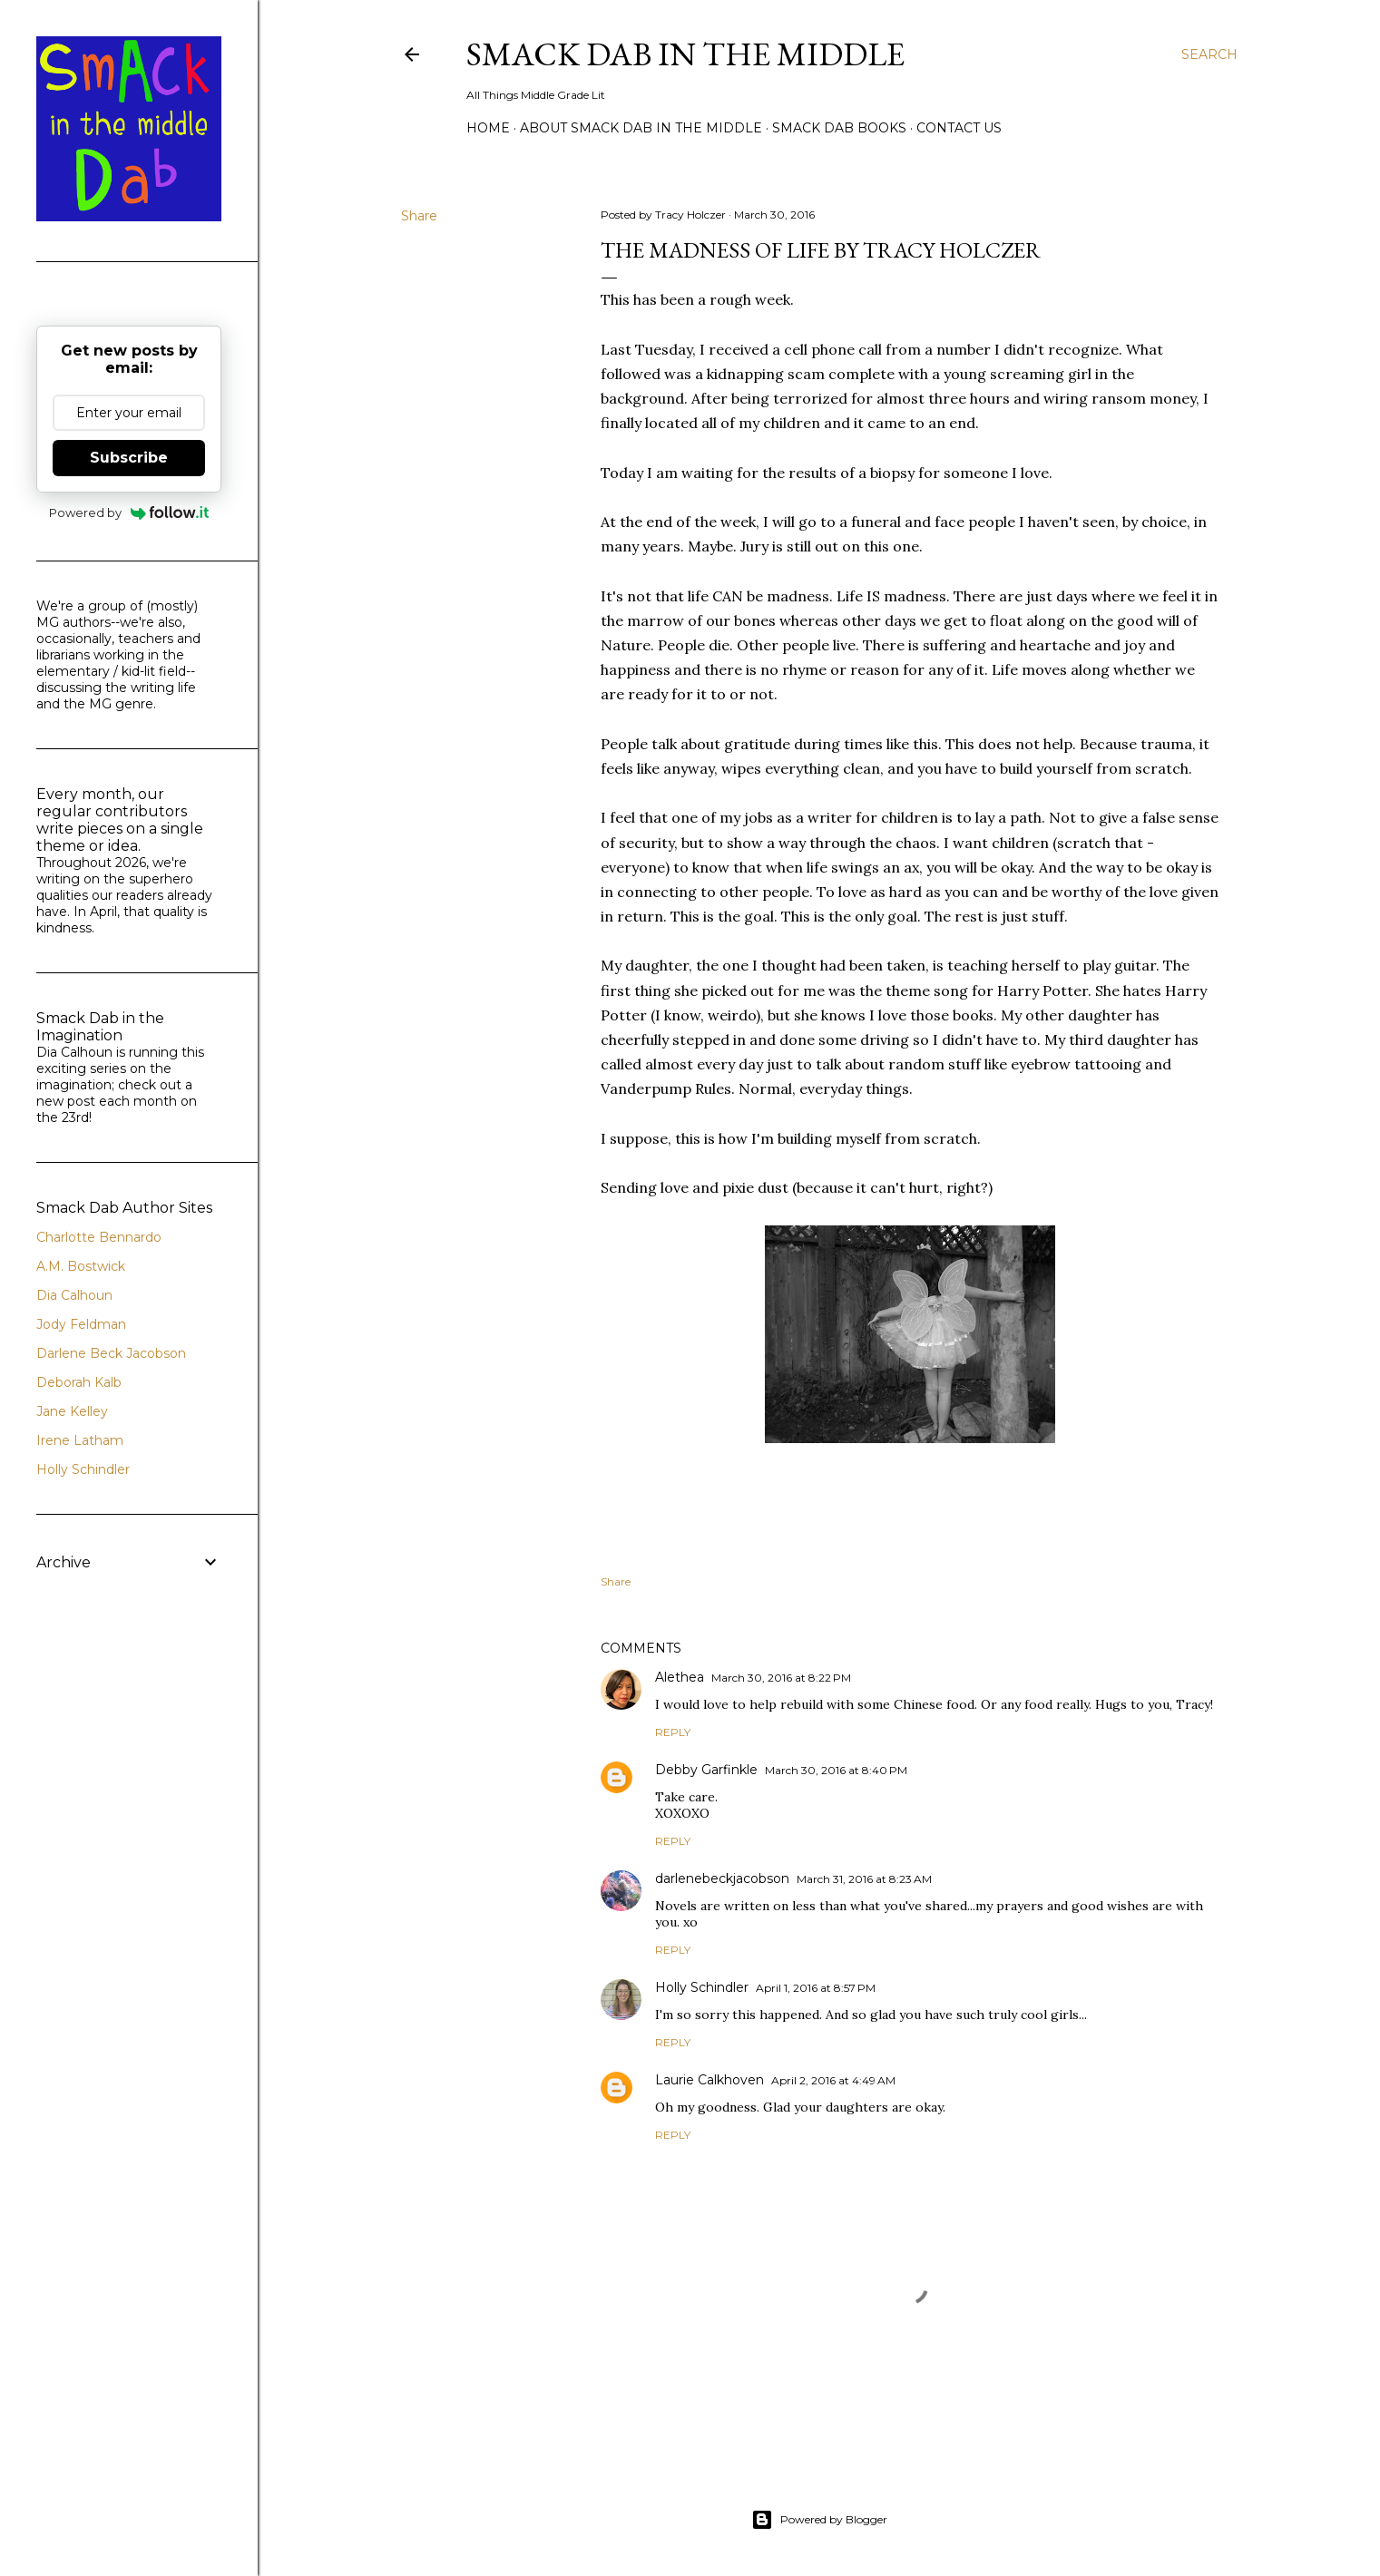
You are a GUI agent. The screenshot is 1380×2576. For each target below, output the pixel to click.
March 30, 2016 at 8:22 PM (781, 1677)
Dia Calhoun (74, 1295)
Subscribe (129, 457)
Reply (672, 1732)
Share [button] (419, 216)
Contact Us (959, 128)
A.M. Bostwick (80, 1266)
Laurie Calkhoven (709, 2080)
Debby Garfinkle (706, 1769)
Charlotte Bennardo (98, 1237)
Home (488, 128)
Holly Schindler (702, 1987)
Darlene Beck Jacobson (111, 1353)
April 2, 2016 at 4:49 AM (833, 2080)
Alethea (679, 1677)
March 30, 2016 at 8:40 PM (836, 1770)
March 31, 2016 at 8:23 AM (864, 1879)
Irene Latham (79, 1440)
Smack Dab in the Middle (685, 54)
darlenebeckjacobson (722, 1878)
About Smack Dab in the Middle (641, 128)
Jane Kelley (72, 1411)
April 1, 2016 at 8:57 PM (816, 1988)
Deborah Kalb (79, 1382)
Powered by (129, 512)
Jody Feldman (81, 1324)
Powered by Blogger (819, 2520)
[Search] (1209, 54)
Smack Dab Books (839, 128)
